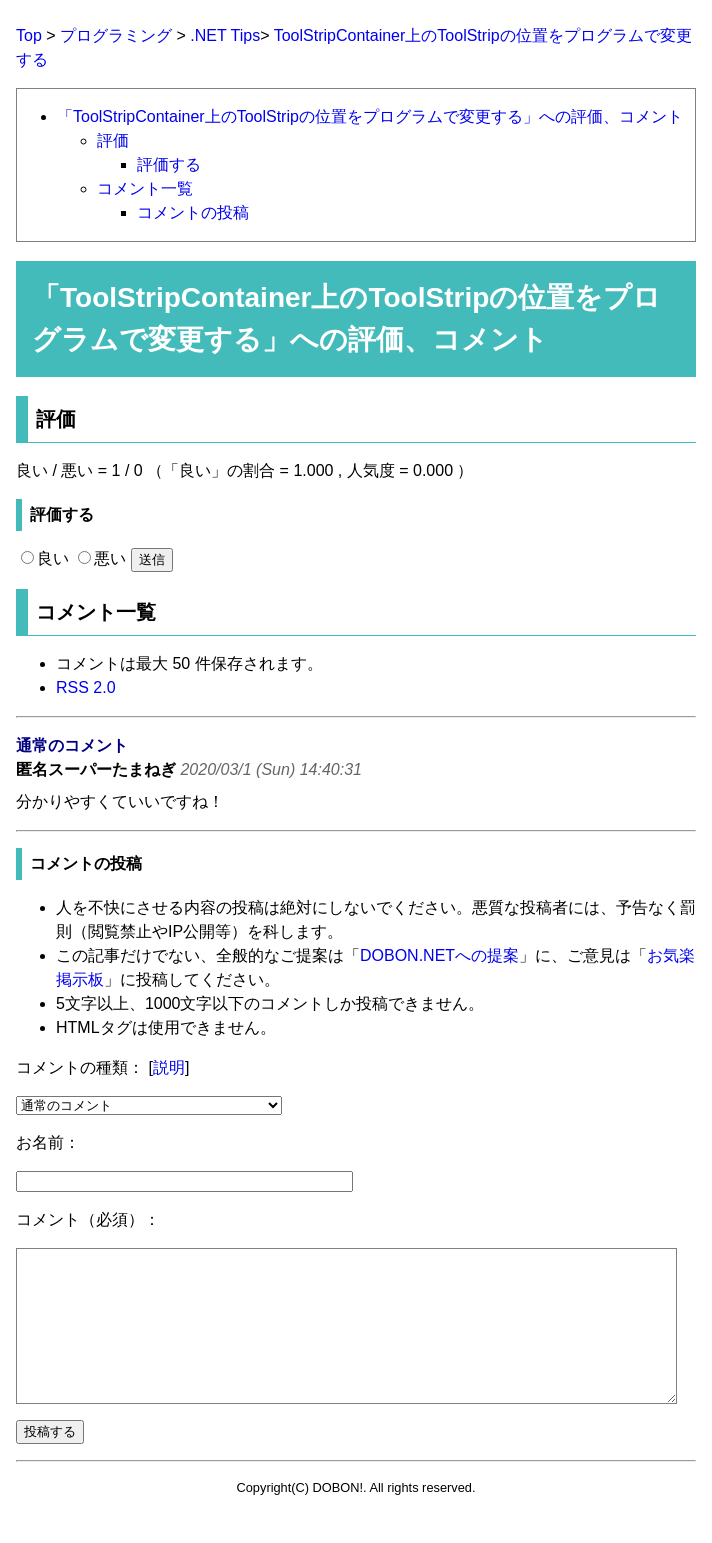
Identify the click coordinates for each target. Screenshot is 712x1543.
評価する (169, 164)
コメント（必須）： (88, 1219)
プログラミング (116, 35)
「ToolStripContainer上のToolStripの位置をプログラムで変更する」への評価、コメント (370, 116)
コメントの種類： (80, 1067)
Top (29, 35)
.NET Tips (225, 35)
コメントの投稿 (193, 212)
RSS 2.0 (86, 687)
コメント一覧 (145, 188)
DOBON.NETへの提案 (439, 955)
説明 (169, 1067)
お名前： (48, 1142)
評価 (113, 140)
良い (45, 558)
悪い (102, 558)
